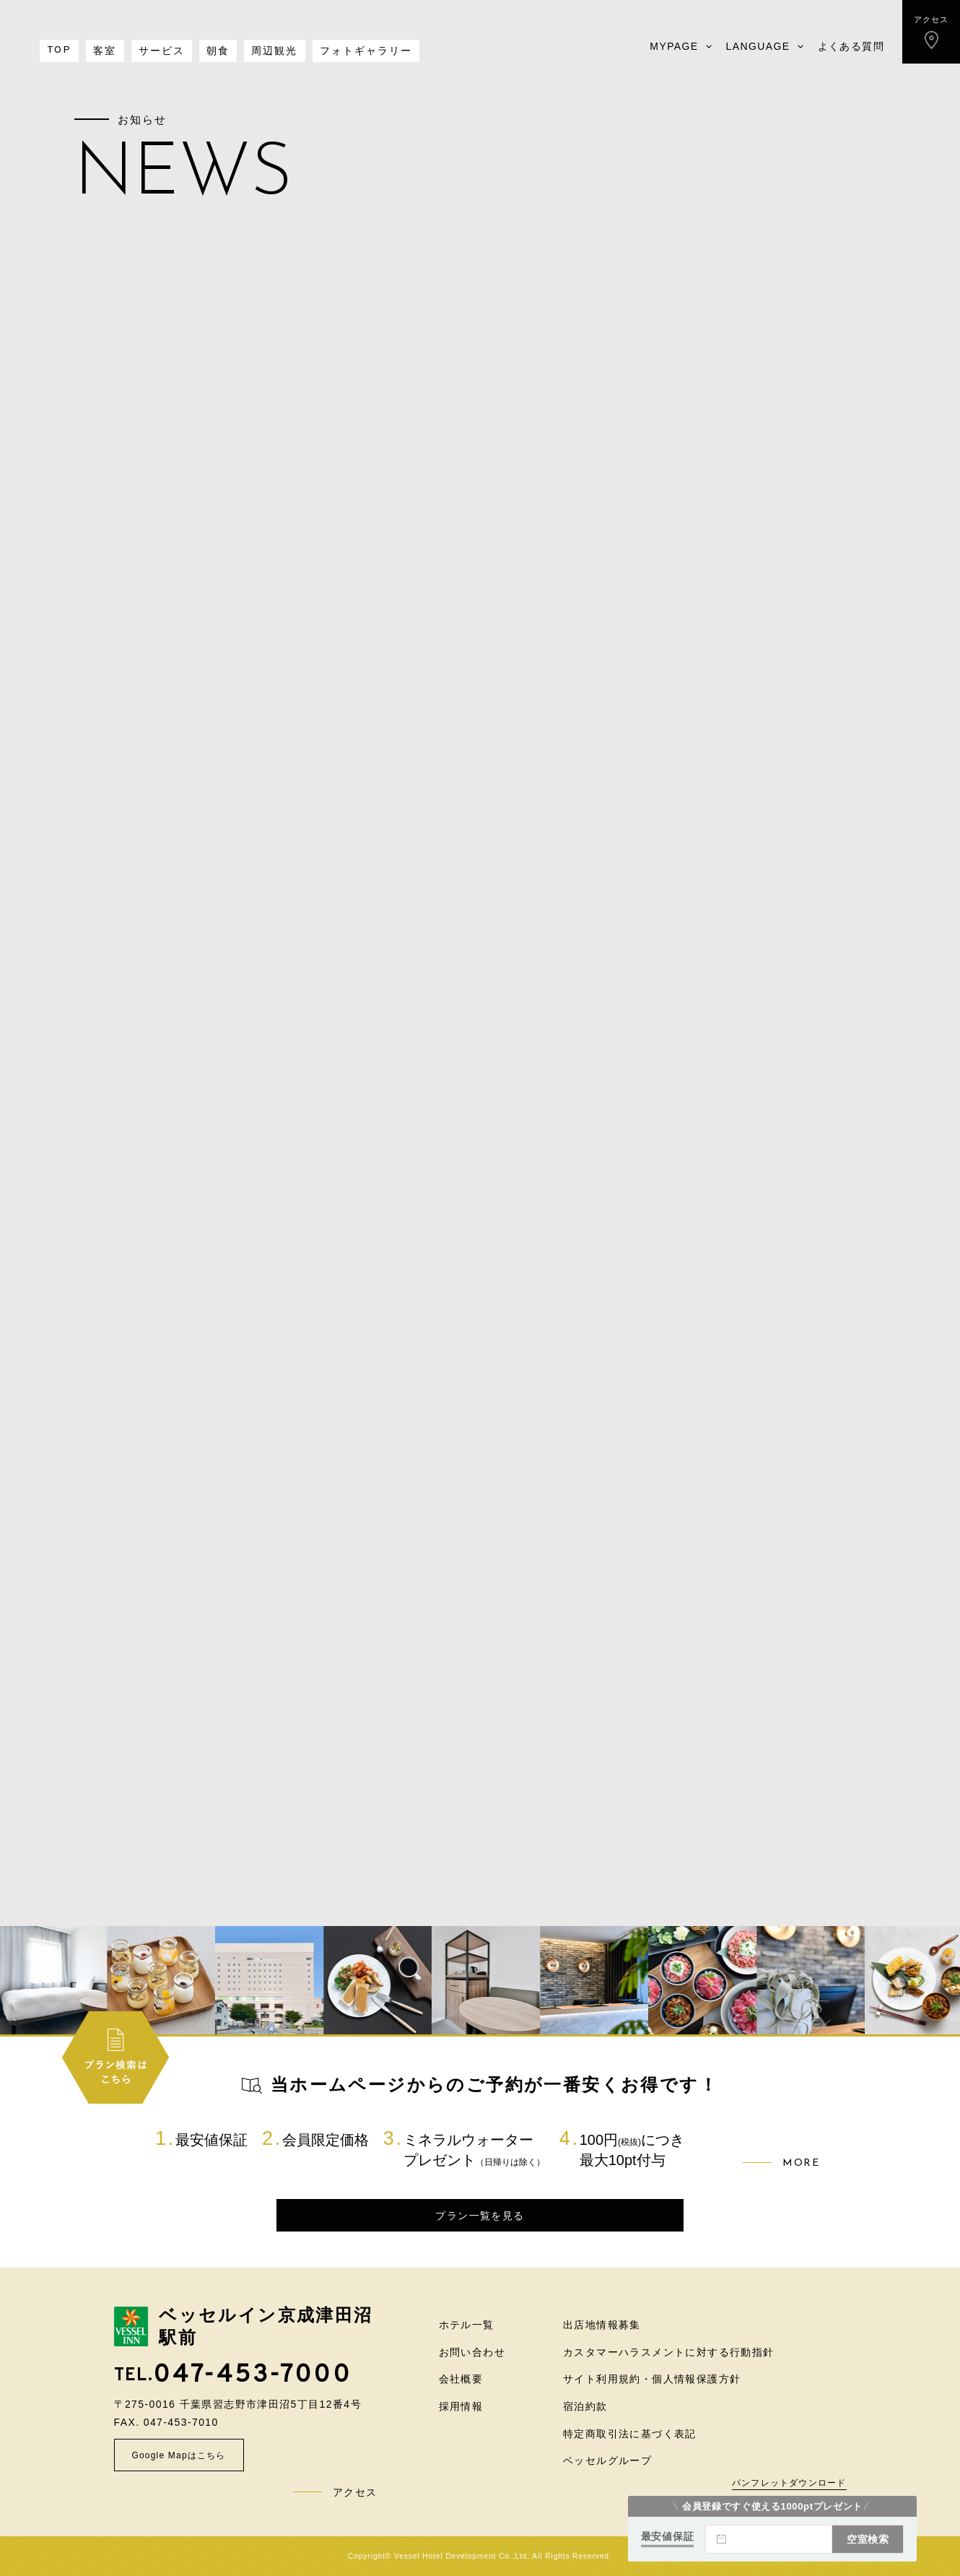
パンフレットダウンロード (789, 2483)
